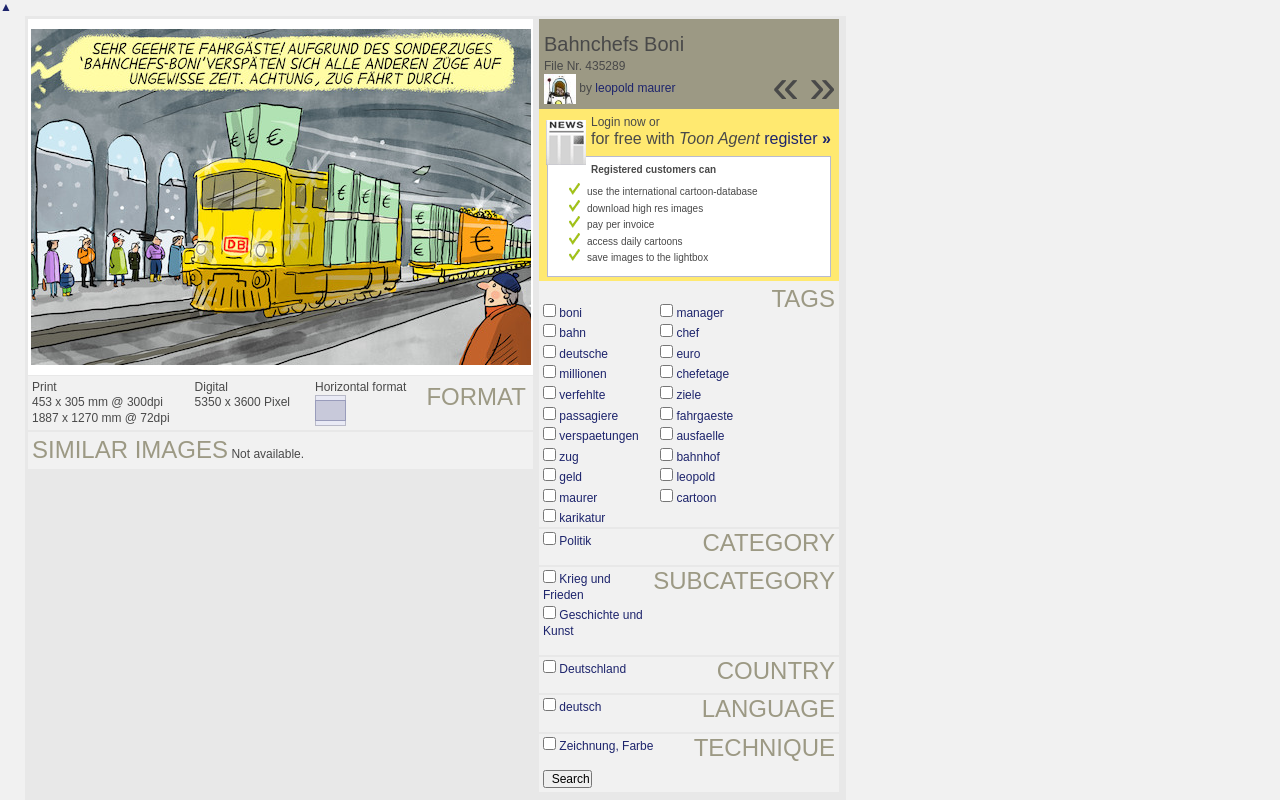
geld (570, 477)
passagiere (588, 416)
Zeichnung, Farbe (606, 746)
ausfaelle (700, 436)
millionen (582, 374)
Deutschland (592, 669)
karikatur (582, 518)
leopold (695, 477)
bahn (572, 333)
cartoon (696, 498)
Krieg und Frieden (577, 587)
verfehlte (582, 395)
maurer (578, 498)
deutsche (583, 354)
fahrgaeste (704, 416)
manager (699, 313)
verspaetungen (598, 436)
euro (688, 354)
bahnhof (697, 457)
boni (570, 313)
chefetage (702, 374)
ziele (688, 395)
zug (568, 457)
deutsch (580, 707)
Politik (575, 541)
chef (687, 333)
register (797, 138)
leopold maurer (635, 88)
